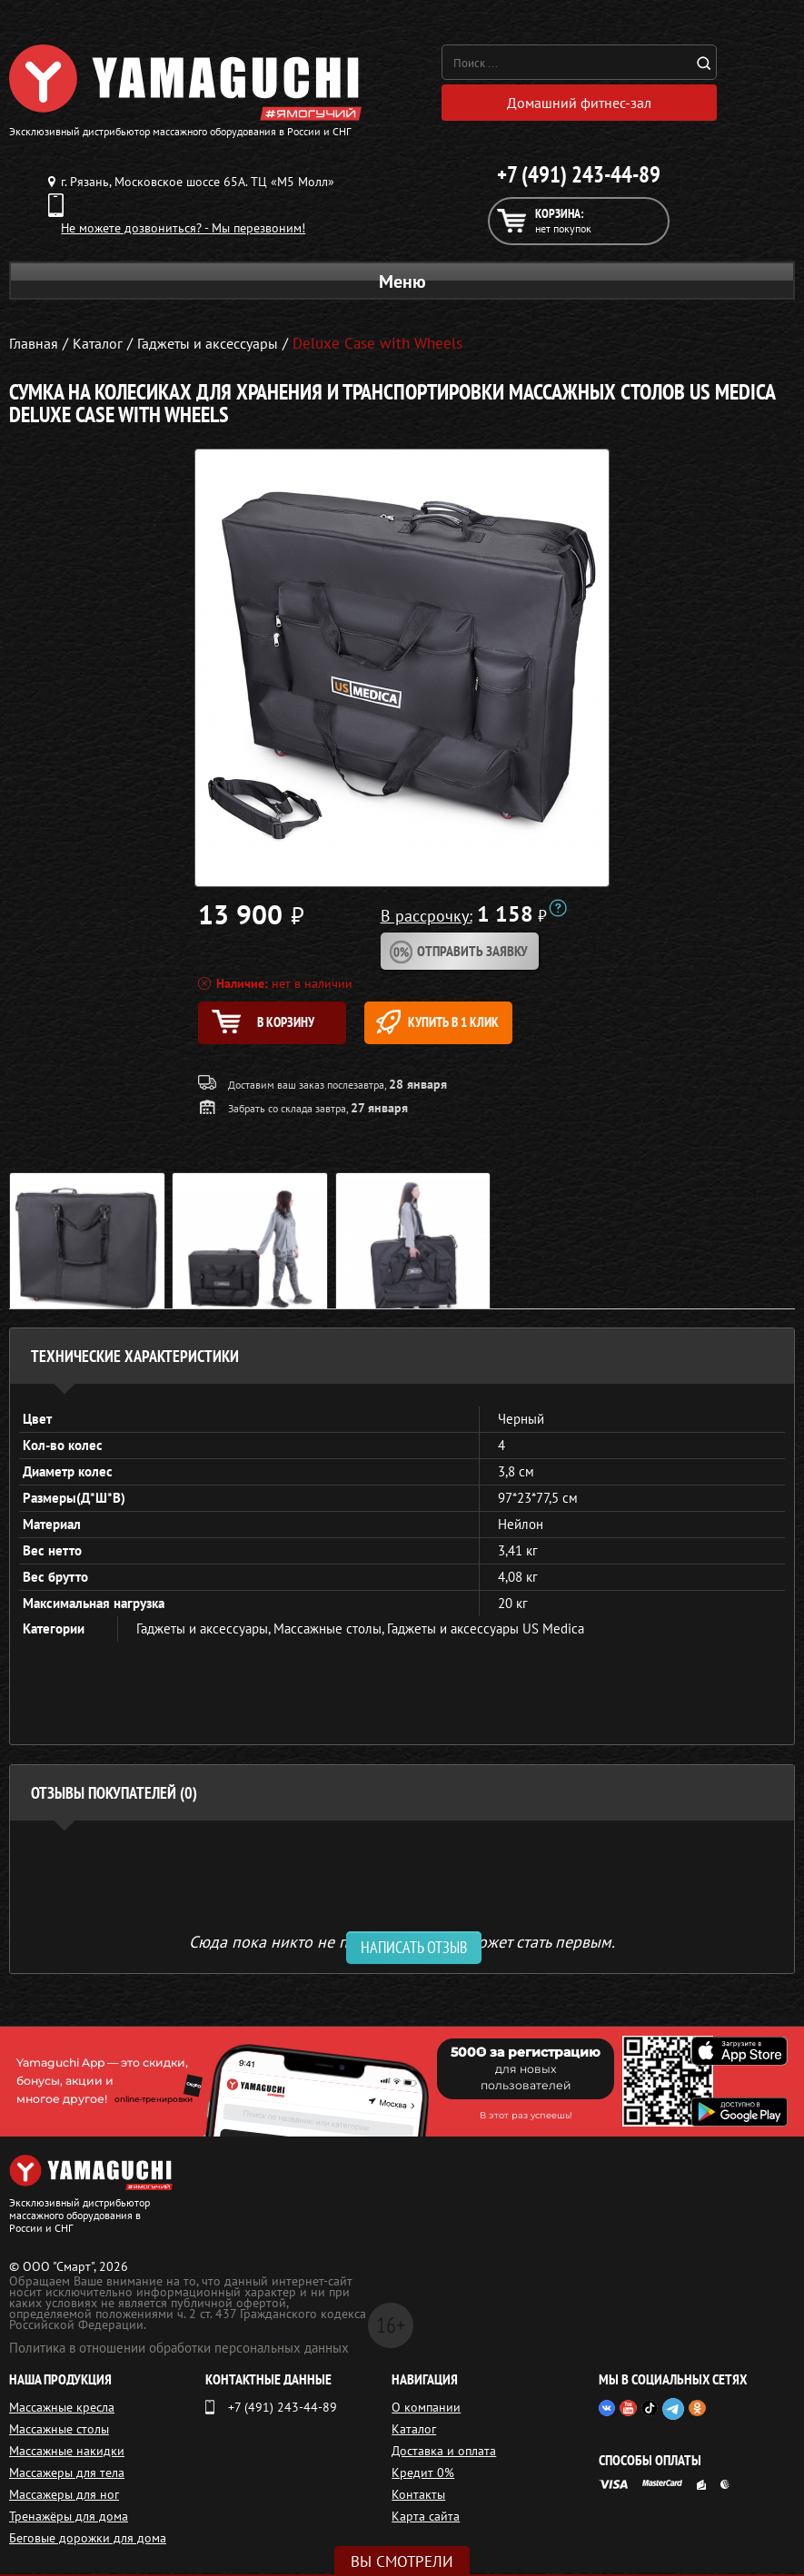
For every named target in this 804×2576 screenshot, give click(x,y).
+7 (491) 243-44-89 (578, 176)
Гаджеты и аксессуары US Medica (485, 1632)
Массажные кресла (61, 2411)
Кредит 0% (423, 2476)
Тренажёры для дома (68, 2520)
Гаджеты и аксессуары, (204, 1632)
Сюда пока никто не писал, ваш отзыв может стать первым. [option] (402, 1944)
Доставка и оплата (444, 2454)
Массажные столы (59, 2432)
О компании (426, 2411)
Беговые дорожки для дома (87, 2541)
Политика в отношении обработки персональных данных (179, 2351)
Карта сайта (426, 2520)
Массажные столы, (330, 1632)
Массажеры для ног (64, 2498)
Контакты (418, 2498)
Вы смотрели (402, 2561)
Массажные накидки (66, 2454)
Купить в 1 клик (460, 1024)
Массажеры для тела (66, 2476)
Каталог (414, 2432)
